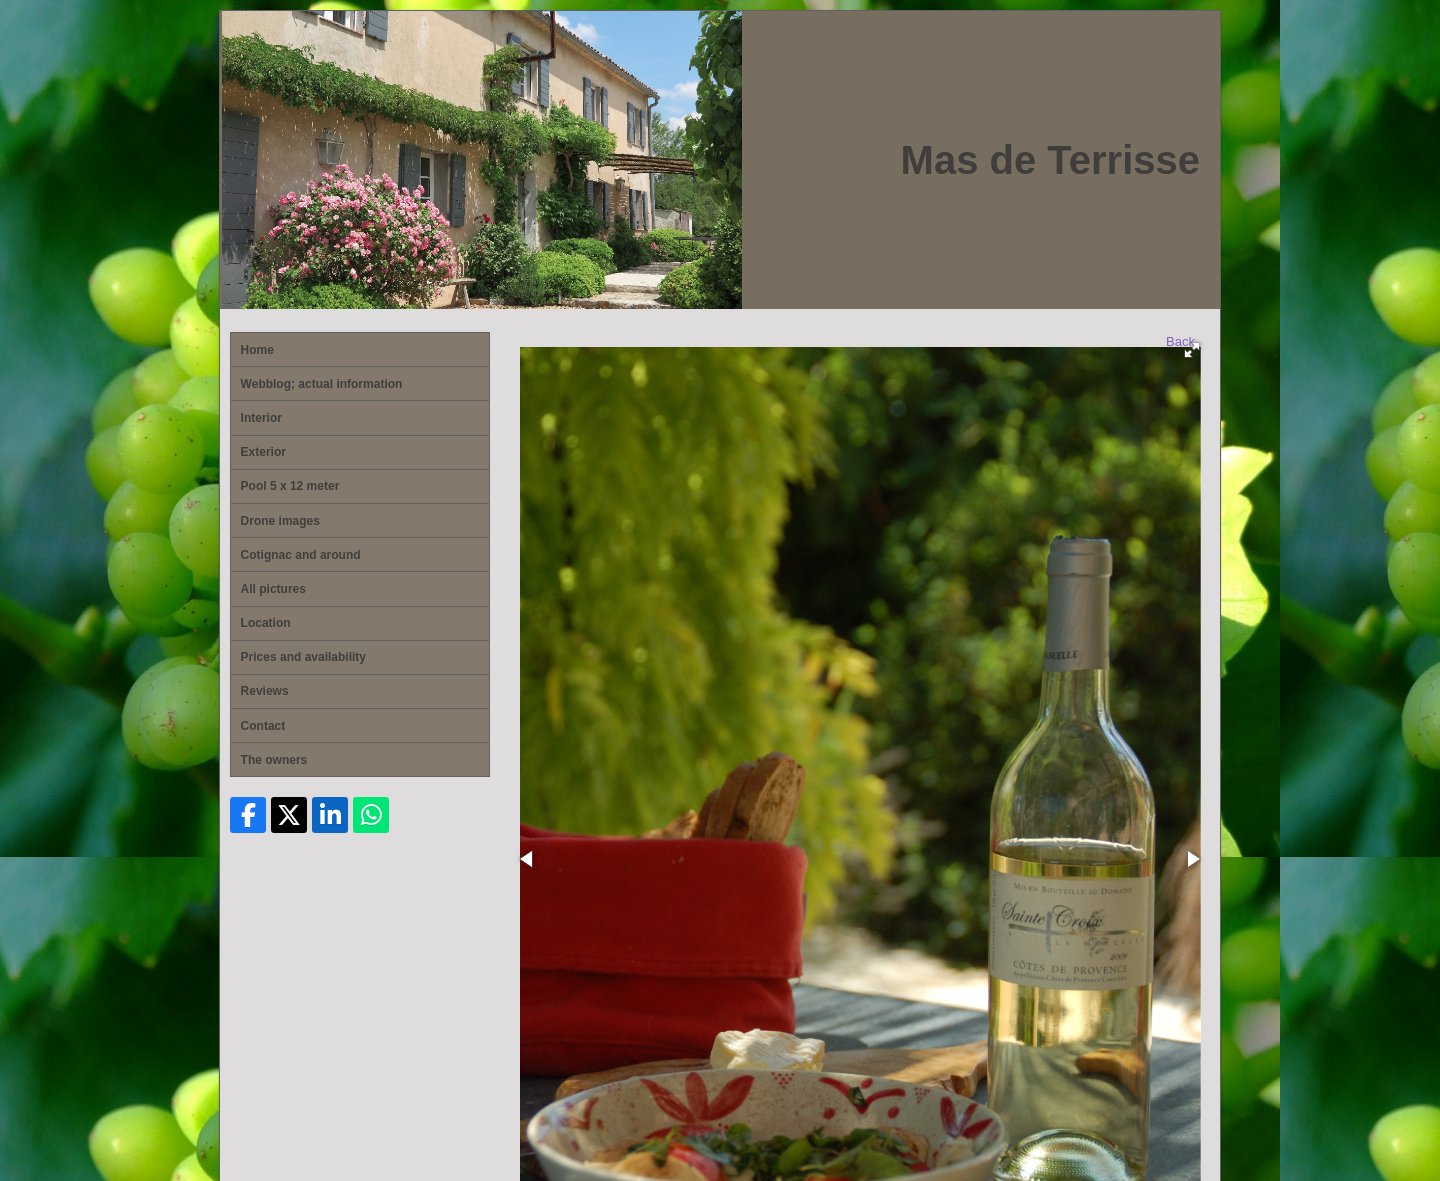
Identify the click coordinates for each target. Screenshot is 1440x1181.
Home (257, 350)
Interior (261, 418)
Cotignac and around (301, 555)
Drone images (280, 521)
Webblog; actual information (322, 384)
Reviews (265, 691)
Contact (263, 726)
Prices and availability (303, 657)
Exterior (263, 452)
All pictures (273, 589)
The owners (274, 760)
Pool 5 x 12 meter (290, 486)
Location (266, 623)
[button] (1192, 350)
